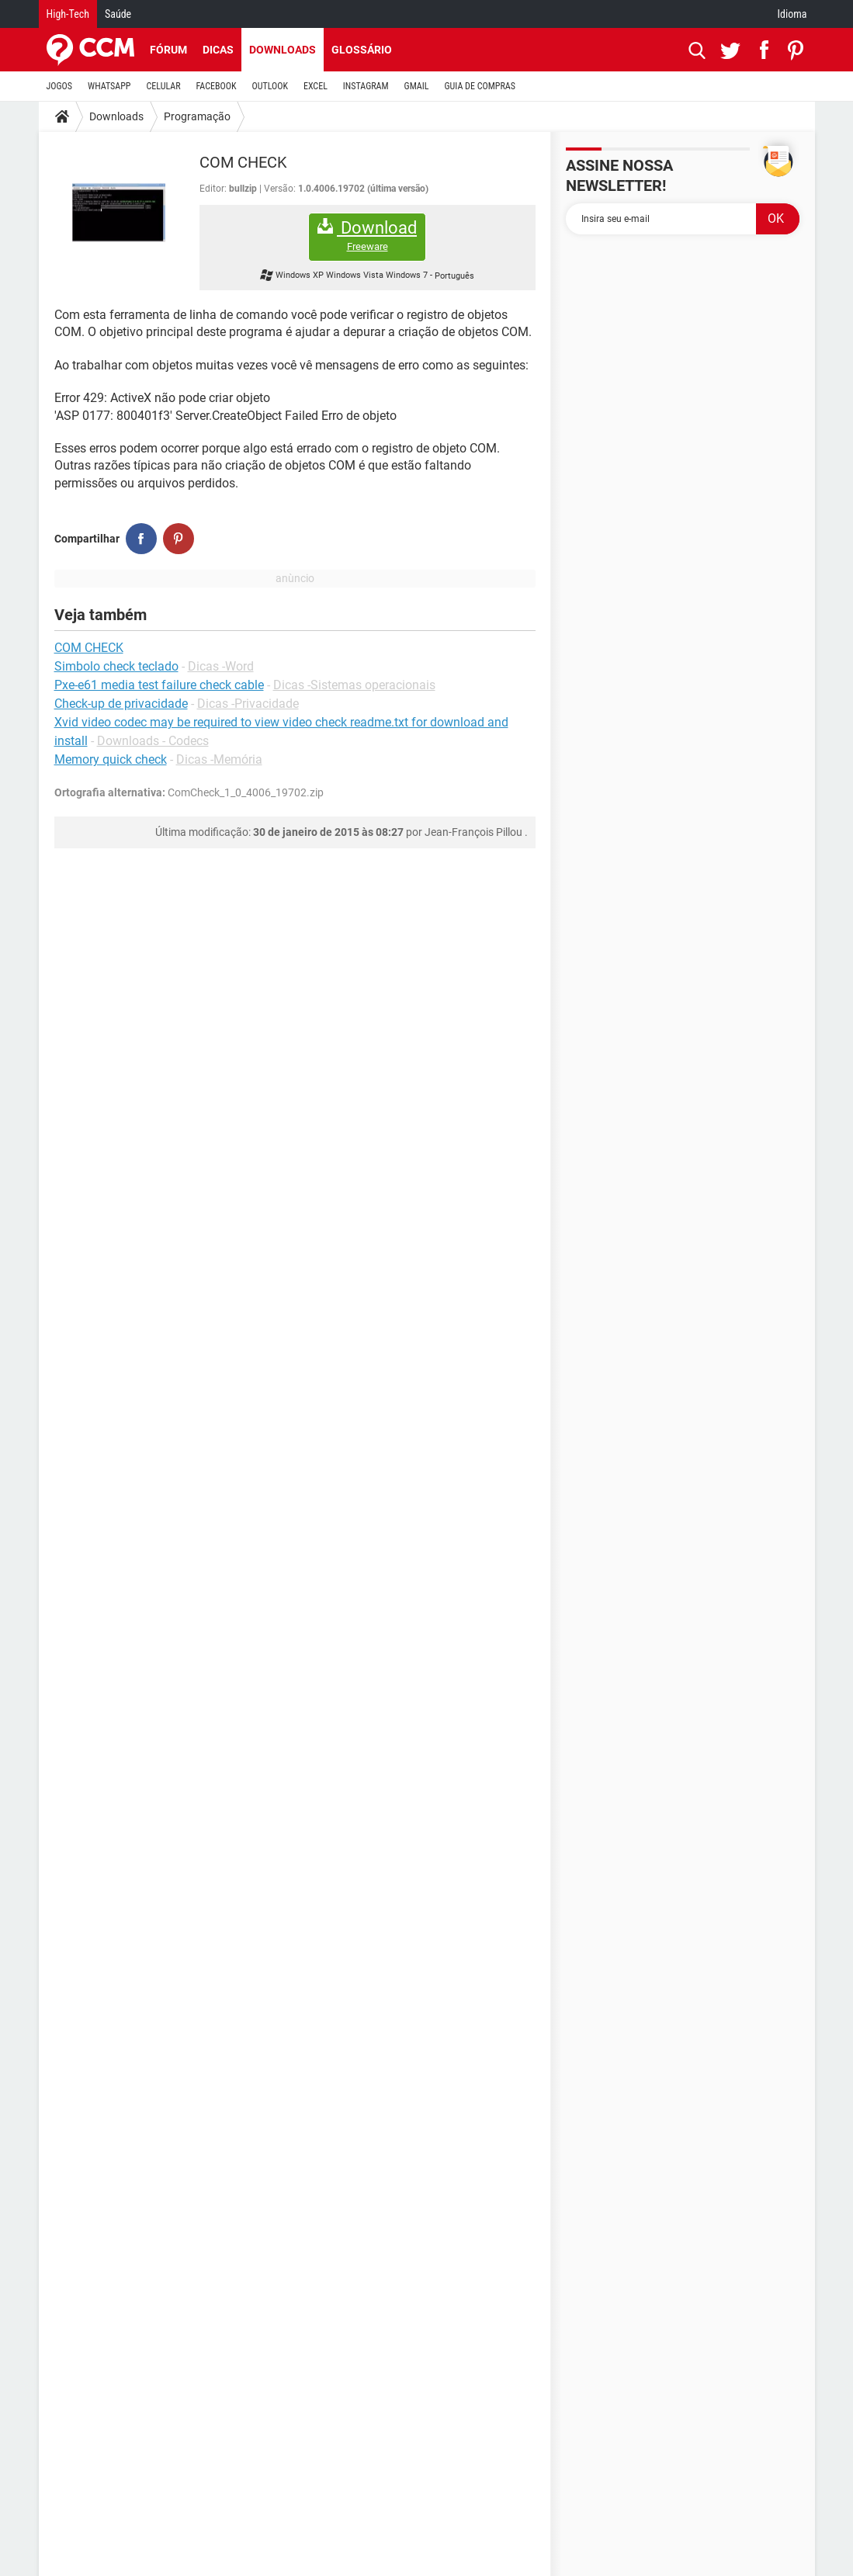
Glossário (361, 49)
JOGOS (60, 86)
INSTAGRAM (366, 86)
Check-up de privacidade (121, 703)
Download (367, 235)
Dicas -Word (221, 666)
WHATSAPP (109, 86)
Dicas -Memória (219, 759)
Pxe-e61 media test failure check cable (159, 685)
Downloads (282, 49)
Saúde (118, 14)
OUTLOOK (269, 86)
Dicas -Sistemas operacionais (354, 685)
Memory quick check (110, 759)
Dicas (218, 49)
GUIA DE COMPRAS (480, 86)
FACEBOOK (216, 86)
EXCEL (315, 86)
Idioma (792, 14)
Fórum (168, 49)
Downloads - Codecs (153, 740)
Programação (197, 116)
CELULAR (164, 86)
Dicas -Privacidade (248, 703)
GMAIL (416, 86)
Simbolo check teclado (116, 666)
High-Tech (68, 14)
